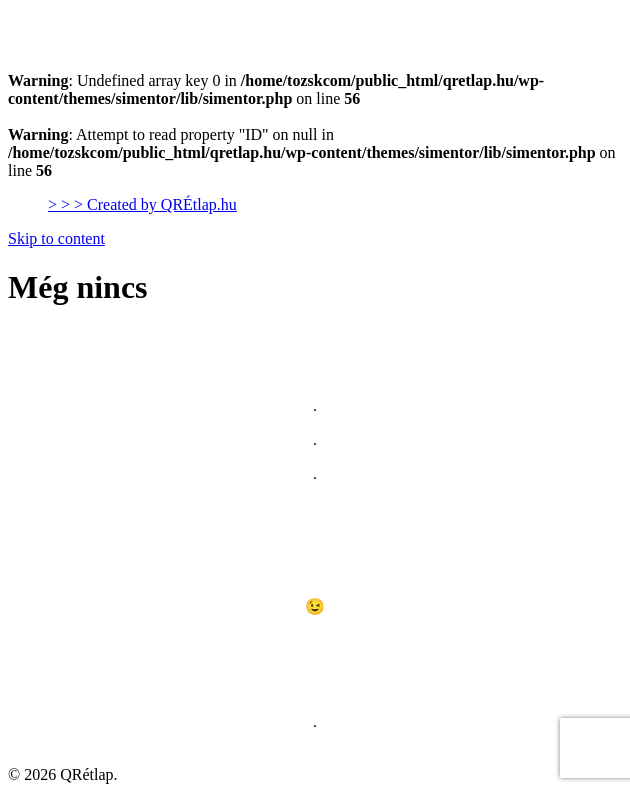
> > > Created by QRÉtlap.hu (142, 204)
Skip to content (56, 238)
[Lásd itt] (315, 646)
